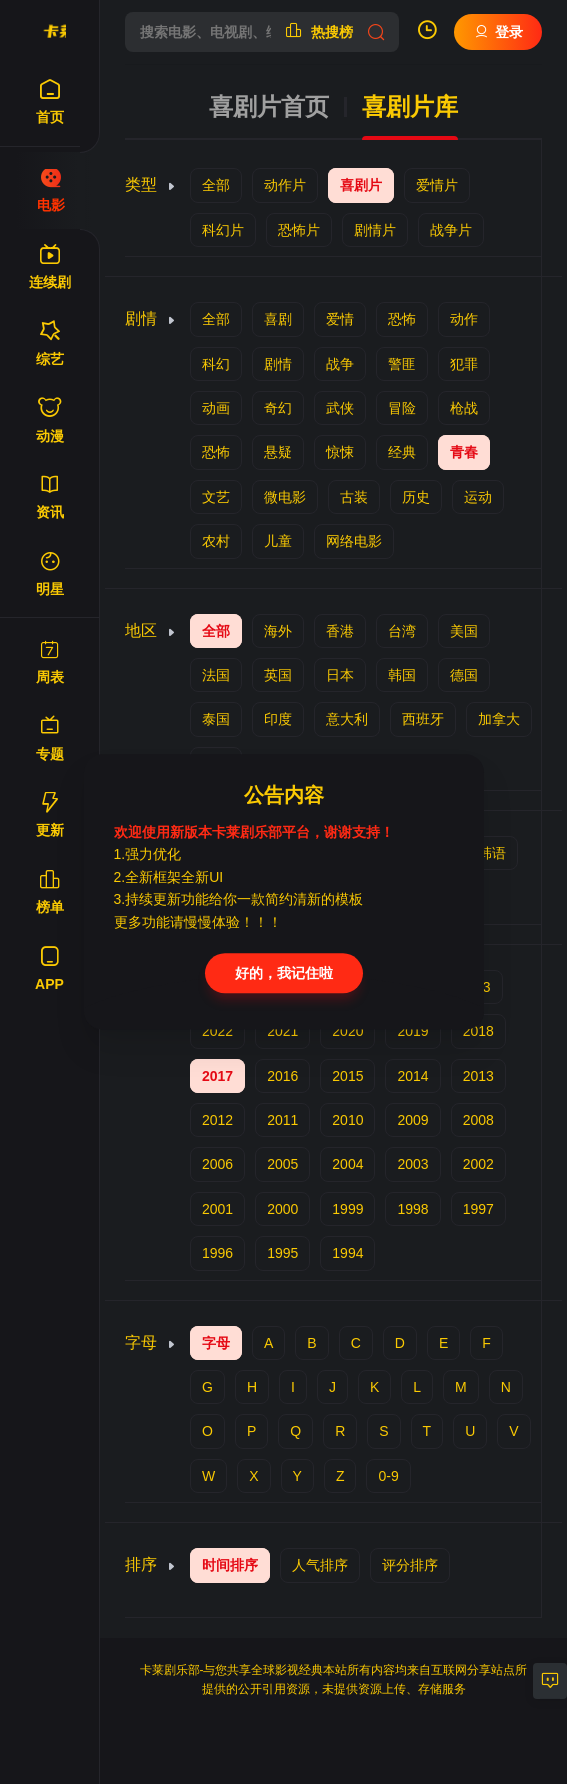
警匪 (402, 364)
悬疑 (278, 452)
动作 (464, 319)
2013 (478, 1076)
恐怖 (402, 319)
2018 (478, 1031)
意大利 (347, 719)
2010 (347, 1120)
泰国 (216, 719)
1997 (478, 1209)
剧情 (278, 364)
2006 (217, 1164)
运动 (478, 497)
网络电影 (354, 541)
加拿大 (499, 719)
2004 (347, 1164)
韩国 (402, 675)
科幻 (216, 364)
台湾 (402, 631)
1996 (217, 1253)
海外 (278, 631)
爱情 (340, 319)
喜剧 (278, 319)
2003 (412, 1164)
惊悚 (340, 452)
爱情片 (437, 185)
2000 (282, 1209)
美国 (464, 631)
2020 (347, 1031)
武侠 (340, 408)
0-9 (388, 1476)
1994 (347, 1253)
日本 (340, 675)
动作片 (285, 185)
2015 (347, 1076)
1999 (347, 1209)
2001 (217, 1209)
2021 (282, 1031)
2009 (412, 1120)
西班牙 (423, 719)
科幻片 (223, 230)
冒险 (402, 408)
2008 (478, 1120)
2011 (282, 1120)
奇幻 (278, 408)
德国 (464, 675)
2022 (217, 1031)
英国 (278, 675)
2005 (282, 1164)
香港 (340, 631)
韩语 (492, 853)
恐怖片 (299, 230)
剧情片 (375, 230)
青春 (464, 452)
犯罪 (464, 364)
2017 (217, 1076)
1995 (282, 1253)
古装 (354, 497)
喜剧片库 (410, 107)
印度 (278, 719)
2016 (282, 1076)
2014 (412, 1076)
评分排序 (410, 1565)
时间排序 (230, 1565)
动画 (216, 408)
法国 (216, 675)
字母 (216, 1343)
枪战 (464, 408)
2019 (412, 1031)
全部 (216, 185)
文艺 (216, 497)
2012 (217, 1120)
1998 (412, 1209)
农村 (216, 541)
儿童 (278, 541)
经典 (402, 452)
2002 (478, 1164)
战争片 (451, 230)
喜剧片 (361, 185)
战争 (340, 364)
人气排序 (320, 1565)
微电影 (285, 497)
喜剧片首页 (269, 107)
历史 (416, 497)
